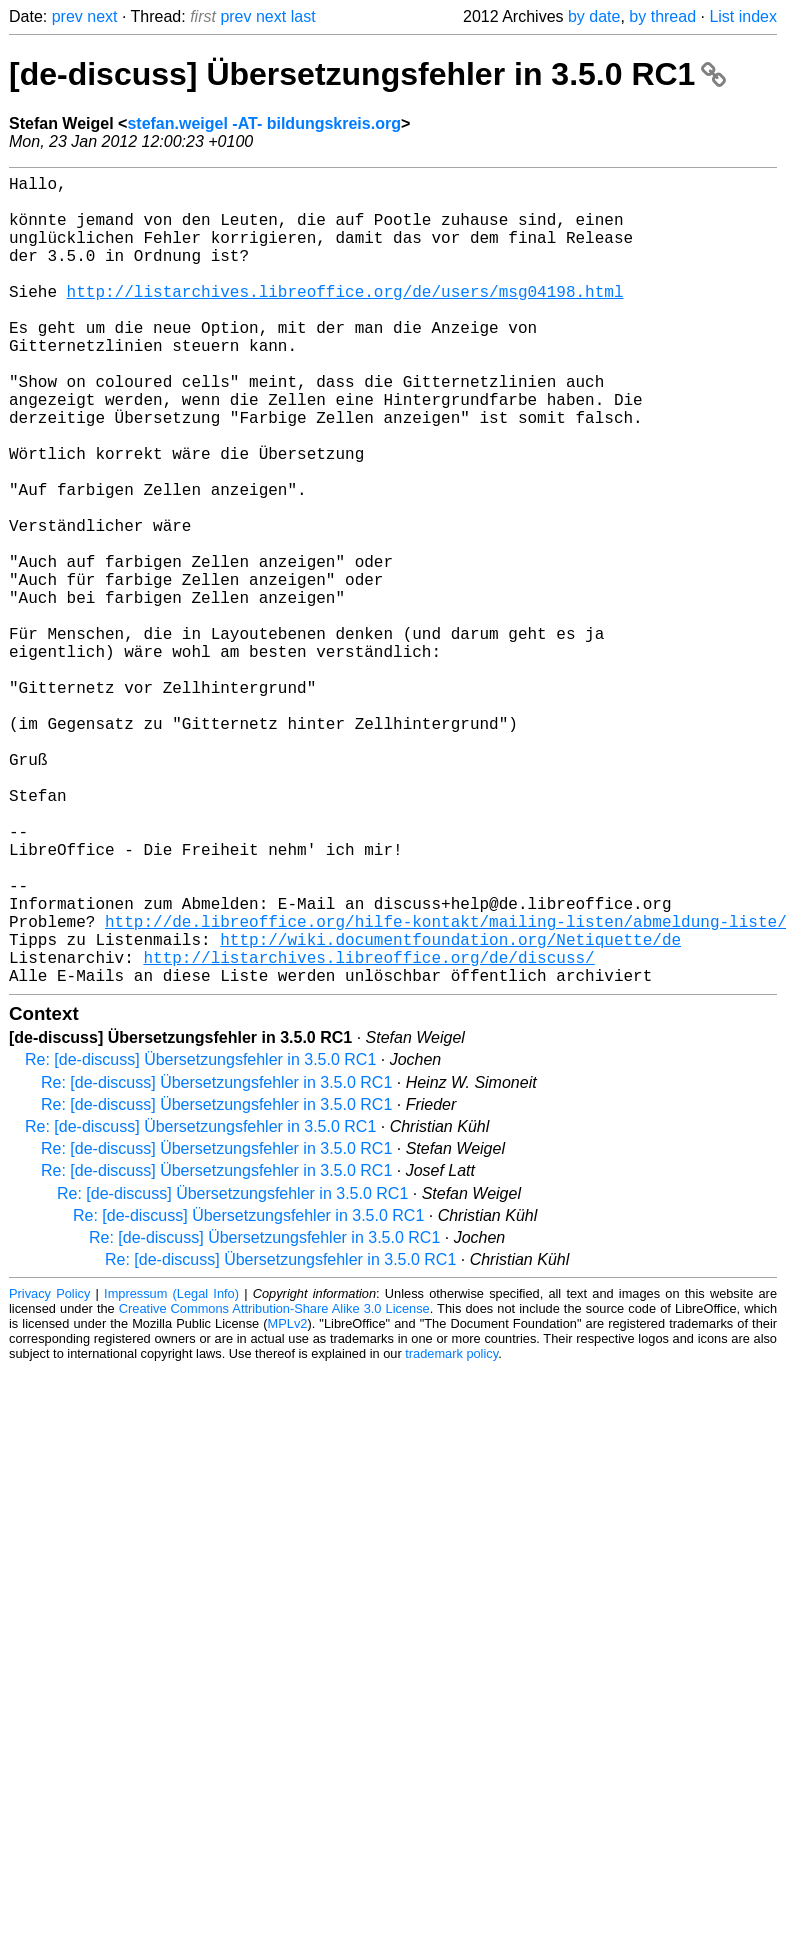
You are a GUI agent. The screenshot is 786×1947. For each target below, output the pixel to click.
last (303, 16)
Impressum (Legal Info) (171, 1473)
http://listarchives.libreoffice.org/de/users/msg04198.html (345, 319)
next (102, 16)
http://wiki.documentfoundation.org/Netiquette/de (450, 1111)
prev (67, 16)
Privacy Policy (49, 1473)
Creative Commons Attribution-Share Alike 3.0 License (274, 1488)
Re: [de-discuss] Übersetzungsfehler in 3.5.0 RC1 (200, 1239)
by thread (662, 16)
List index (743, 16)
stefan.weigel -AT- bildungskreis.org (264, 123)
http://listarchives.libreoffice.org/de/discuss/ (368, 1133)
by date (594, 16)
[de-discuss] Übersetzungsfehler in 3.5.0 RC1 (367, 74)
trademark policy (451, 1533)
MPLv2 (288, 1503)
